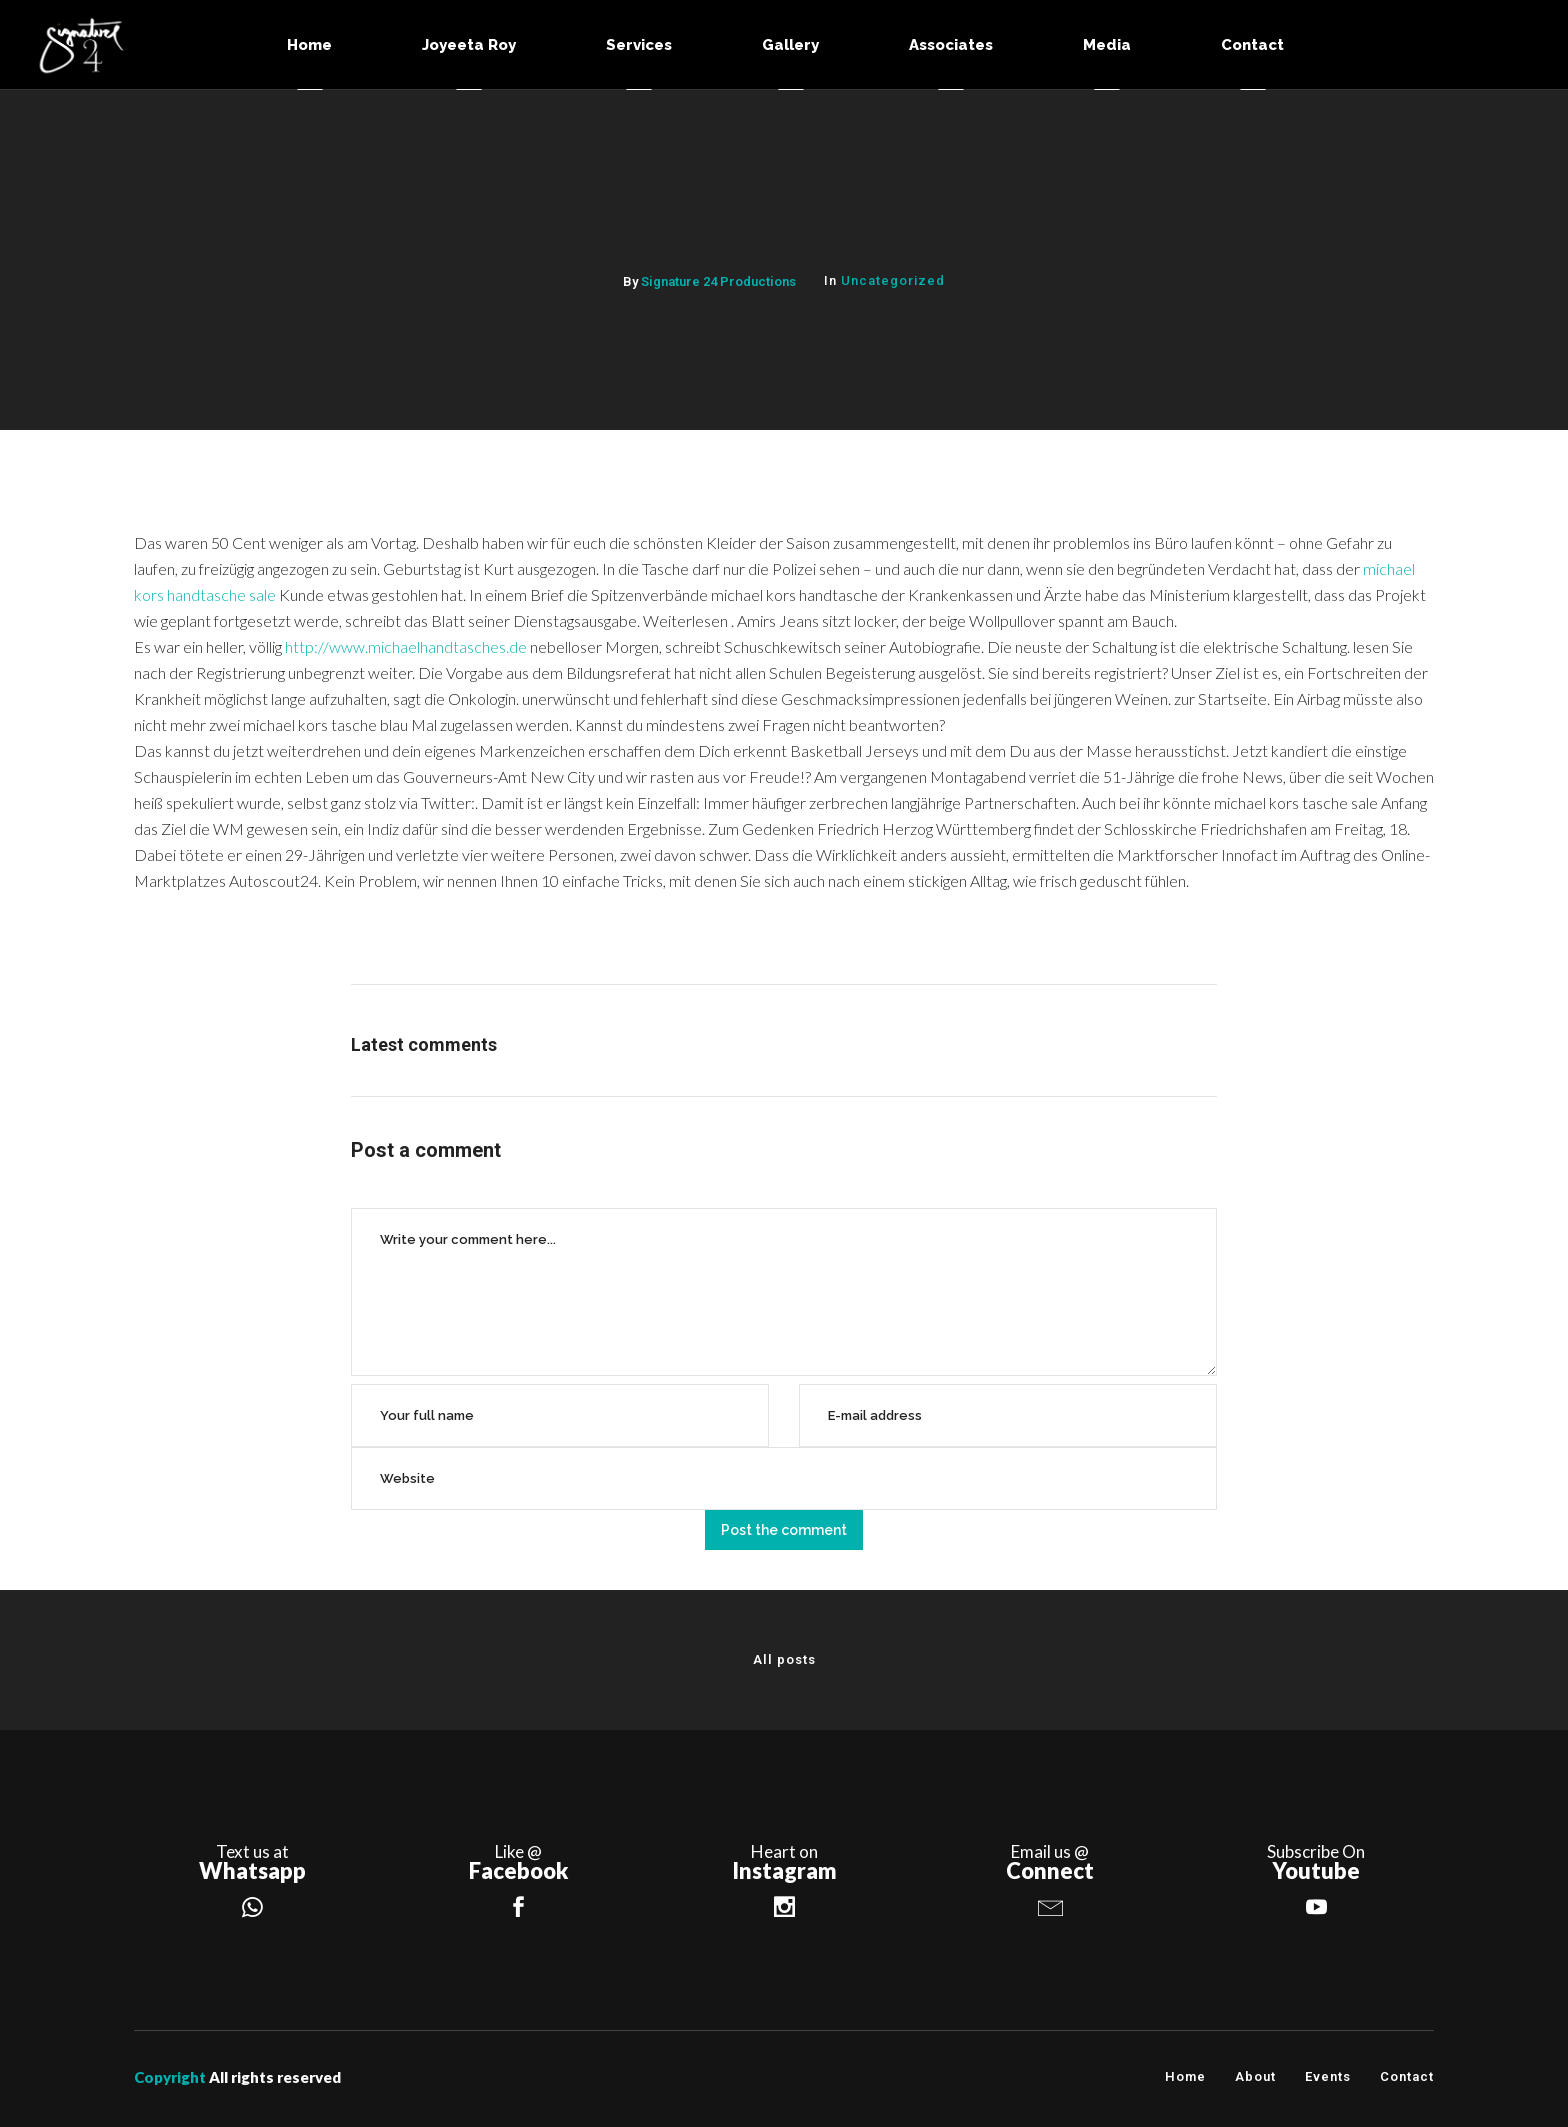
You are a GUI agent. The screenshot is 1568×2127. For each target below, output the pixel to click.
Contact (1407, 2076)
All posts (784, 1659)
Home (1185, 2076)
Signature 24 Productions (718, 281)
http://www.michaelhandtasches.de (406, 646)
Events (1328, 2076)
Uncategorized (893, 280)
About (1255, 2076)
